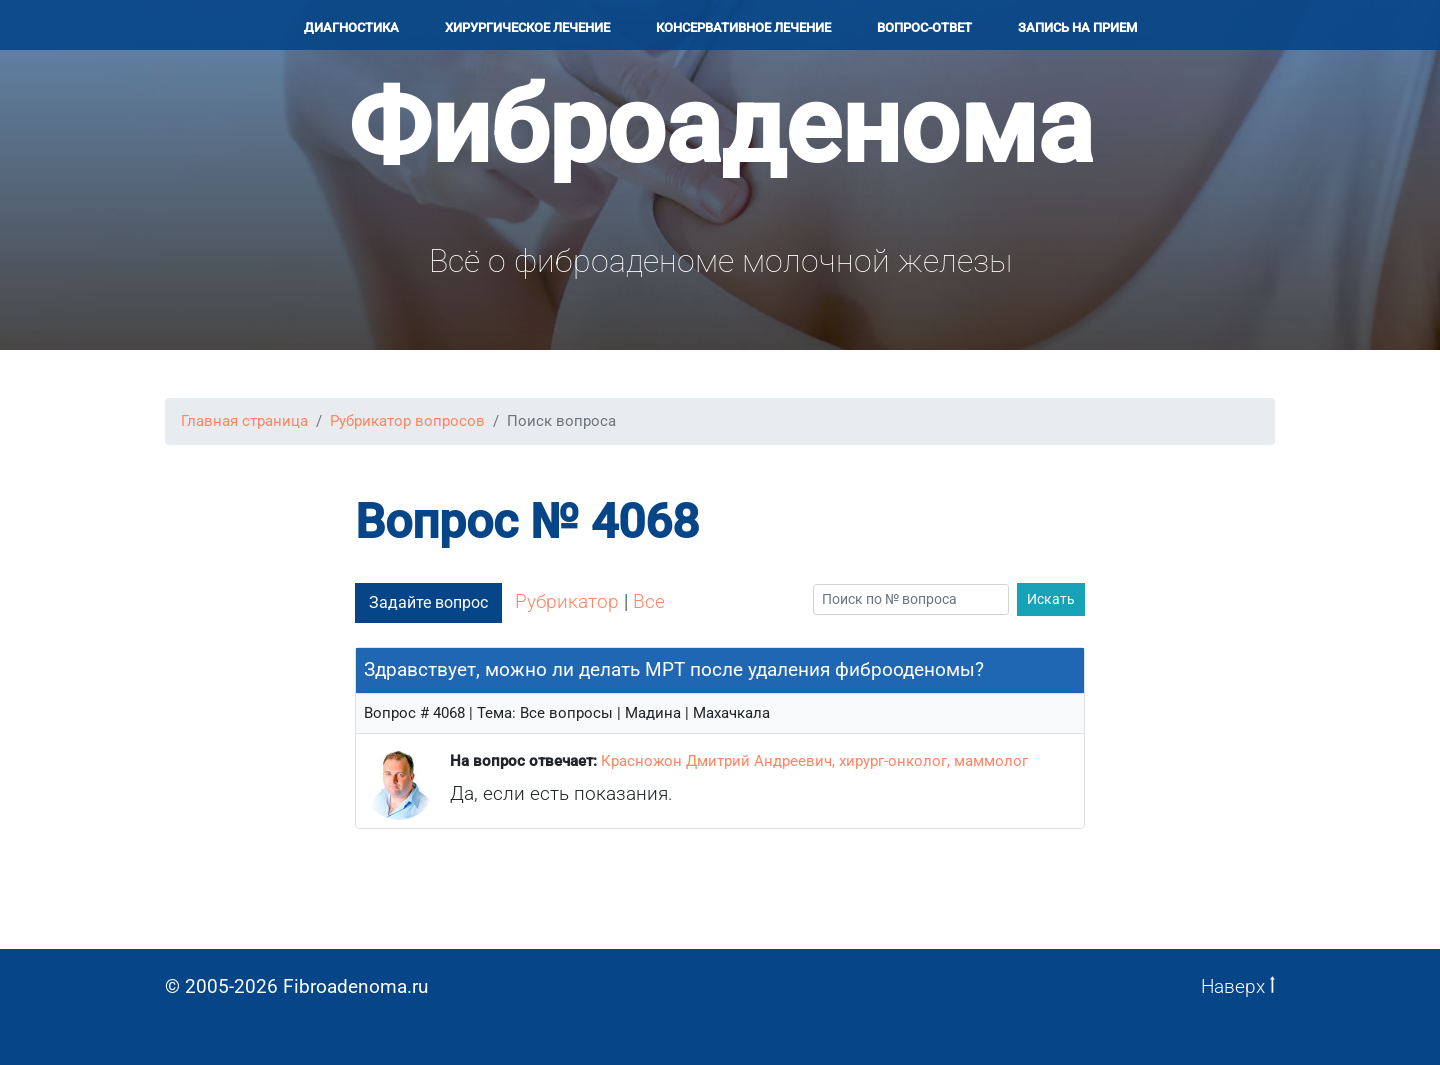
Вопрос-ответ (924, 27)
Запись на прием (1077, 27)
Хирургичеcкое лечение (527, 27)
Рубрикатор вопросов (407, 421)
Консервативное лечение (743, 27)
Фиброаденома (720, 126)
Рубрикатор (567, 601)
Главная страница (244, 421)
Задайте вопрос (428, 602)
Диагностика (351, 27)
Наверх (1238, 986)
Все (649, 601)
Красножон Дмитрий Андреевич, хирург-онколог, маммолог (814, 761)
